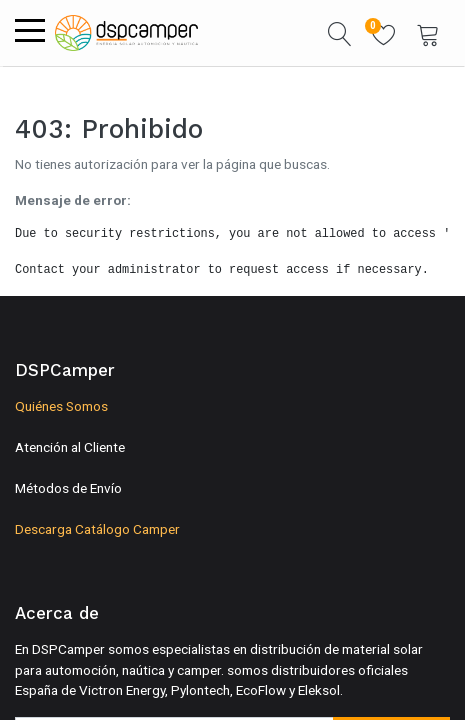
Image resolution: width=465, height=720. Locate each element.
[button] (340, 33)
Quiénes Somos (61, 406)
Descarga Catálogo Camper (97, 529)
